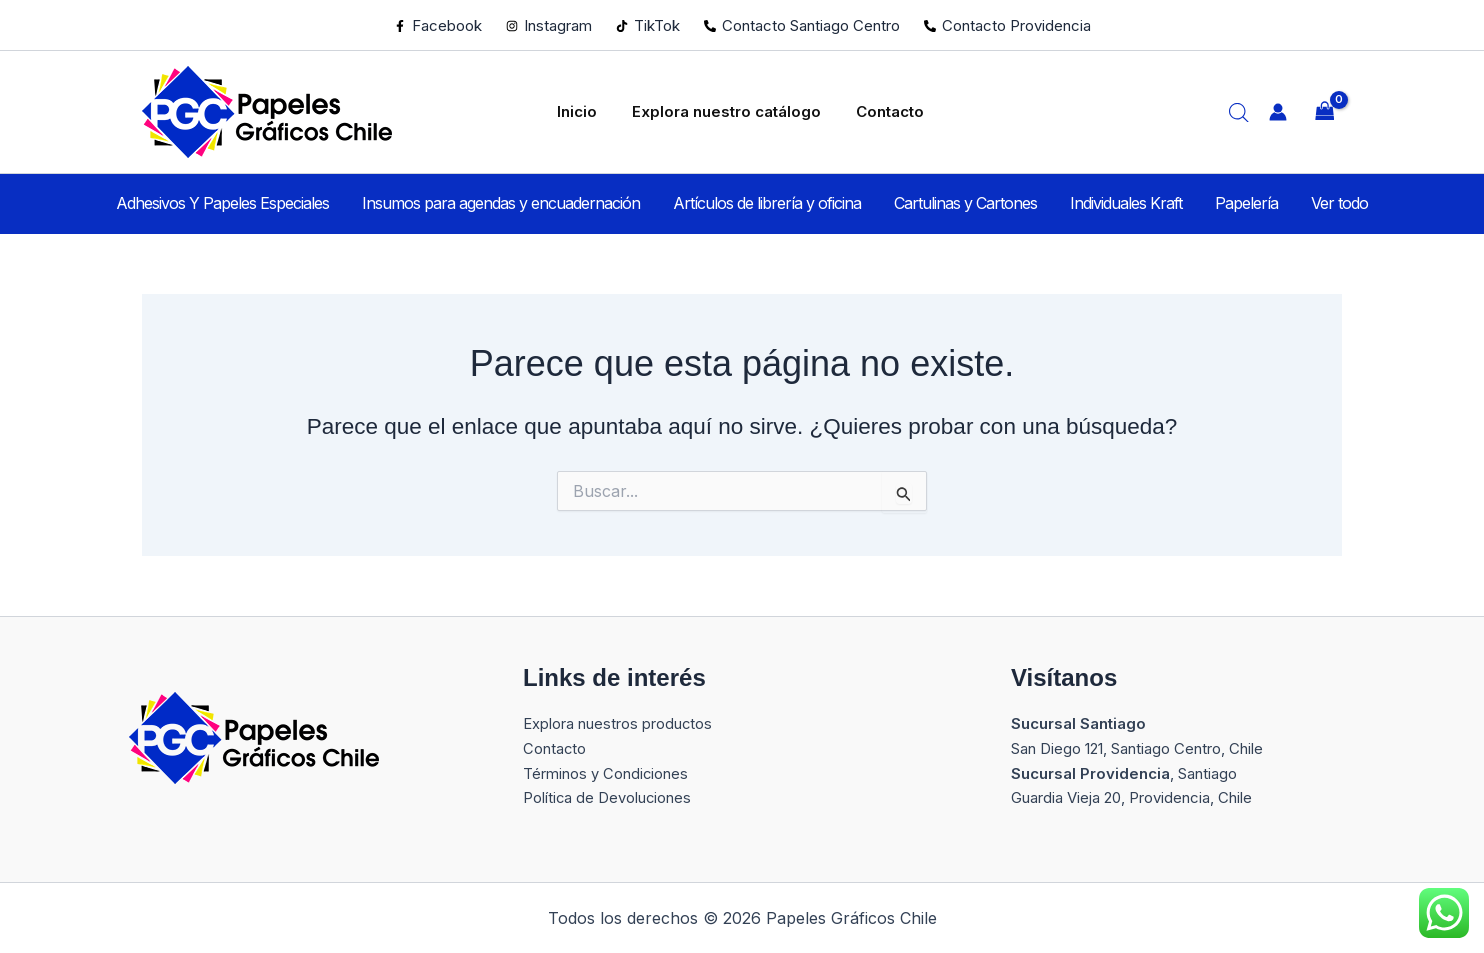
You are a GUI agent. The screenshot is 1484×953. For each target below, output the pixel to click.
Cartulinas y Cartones (965, 203)
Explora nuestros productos (618, 723)
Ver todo (1276, 203)
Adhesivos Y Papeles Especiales (285, 203)
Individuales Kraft (1105, 203)
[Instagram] (549, 25)
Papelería (1204, 203)
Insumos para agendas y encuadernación (543, 203)
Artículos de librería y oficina (788, 203)
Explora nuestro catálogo (723, 110)
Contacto (872, 110)
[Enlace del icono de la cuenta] (1278, 112)
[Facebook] (438, 25)
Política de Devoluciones (608, 797)
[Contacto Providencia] (1007, 25)
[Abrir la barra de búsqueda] (1239, 112)
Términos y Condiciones (606, 773)
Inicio (589, 110)
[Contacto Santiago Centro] (802, 25)
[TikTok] (648, 25)
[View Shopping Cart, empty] (1325, 112)
